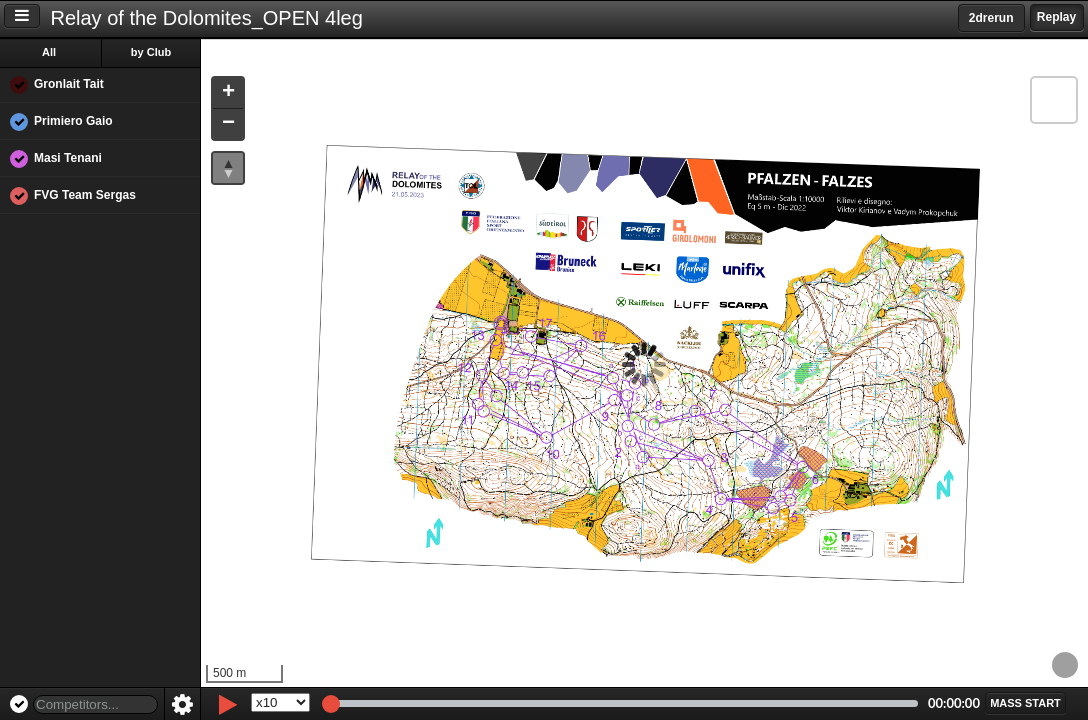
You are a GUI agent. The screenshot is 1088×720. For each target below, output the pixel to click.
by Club (151, 52)
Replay (1056, 17)
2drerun (991, 18)
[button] (228, 93)
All (49, 52)
